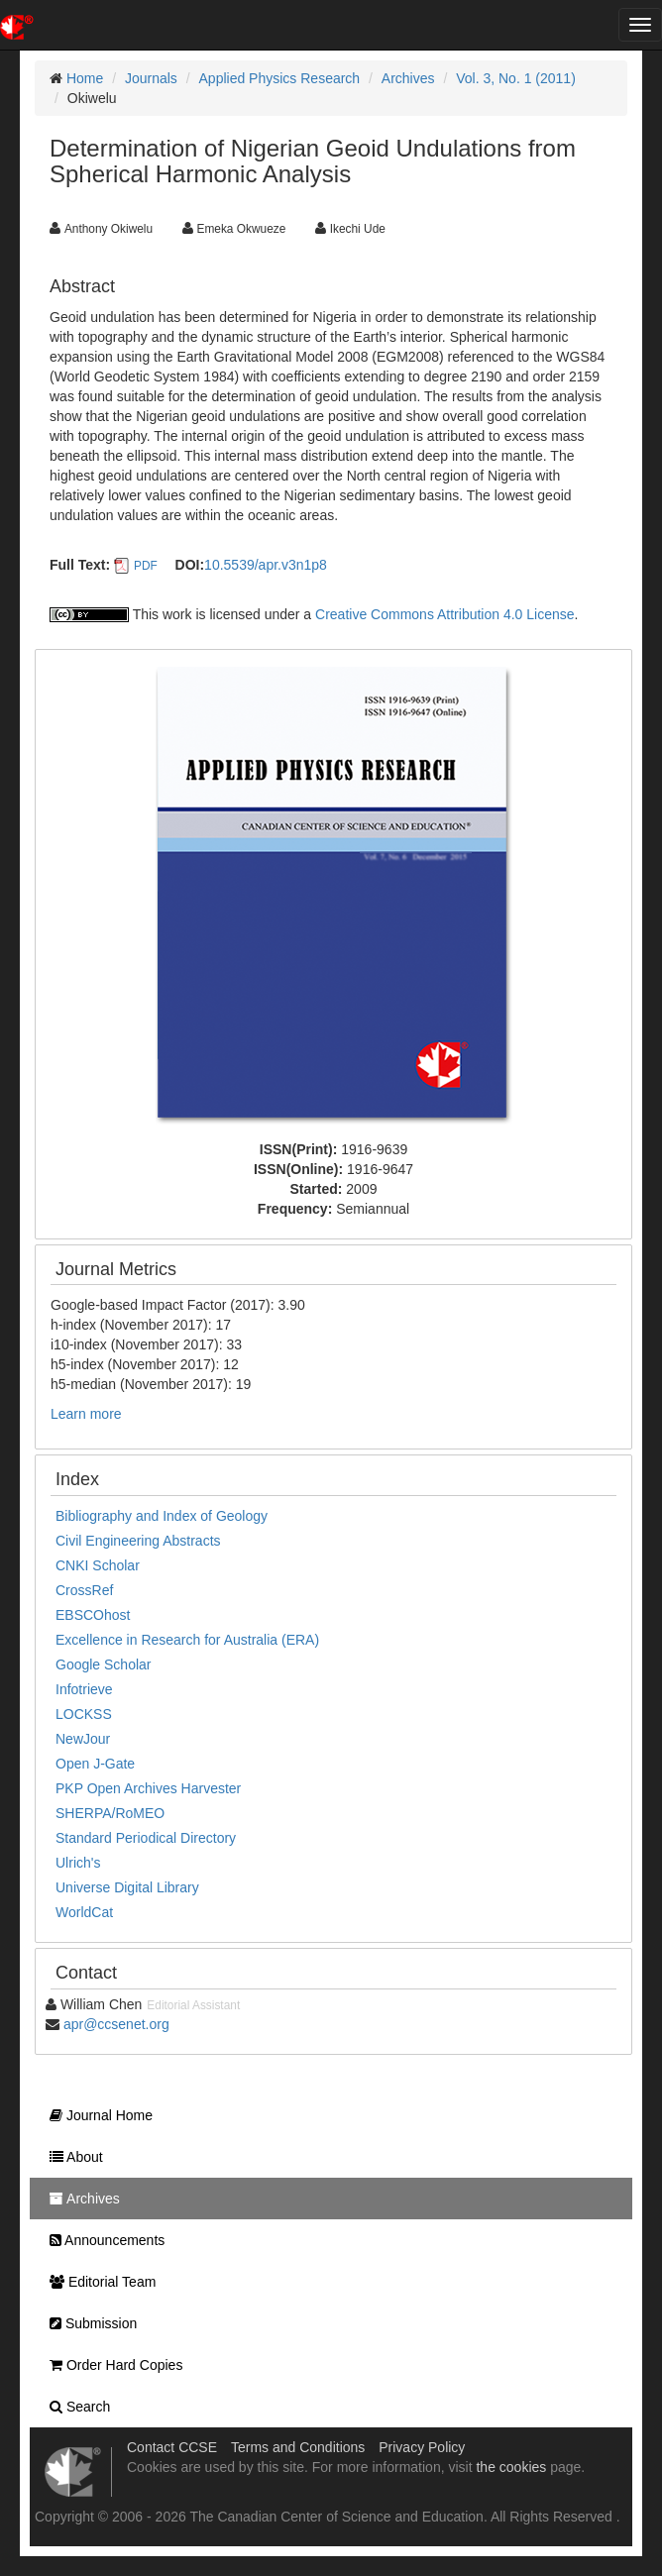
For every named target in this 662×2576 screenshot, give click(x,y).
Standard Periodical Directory (145, 1838)
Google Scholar (103, 1664)
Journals (151, 78)
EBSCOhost (92, 1615)
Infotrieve (84, 1689)
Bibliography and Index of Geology (161, 1516)
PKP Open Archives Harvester (148, 1788)
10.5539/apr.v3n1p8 (265, 565)
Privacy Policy (422, 2447)
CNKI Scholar (97, 1565)
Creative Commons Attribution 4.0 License (444, 614)
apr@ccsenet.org (116, 2024)
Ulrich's (77, 1863)
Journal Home (96, 2115)
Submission (88, 2323)
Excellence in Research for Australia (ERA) (187, 1640)
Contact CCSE (172, 2447)
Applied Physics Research (280, 78)
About (71, 2157)
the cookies (511, 2467)
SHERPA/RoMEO (110, 1813)
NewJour (82, 1739)
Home (84, 78)
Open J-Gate (95, 1763)
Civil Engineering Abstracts (138, 1541)
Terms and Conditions (298, 2447)
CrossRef (84, 1590)
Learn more (86, 1414)
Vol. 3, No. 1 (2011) (516, 78)
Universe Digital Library (127, 1887)
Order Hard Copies (111, 2365)
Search (75, 2407)
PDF (146, 566)
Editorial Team (98, 2282)
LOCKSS (83, 1714)
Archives (408, 78)
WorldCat (84, 1912)
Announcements (102, 2240)
